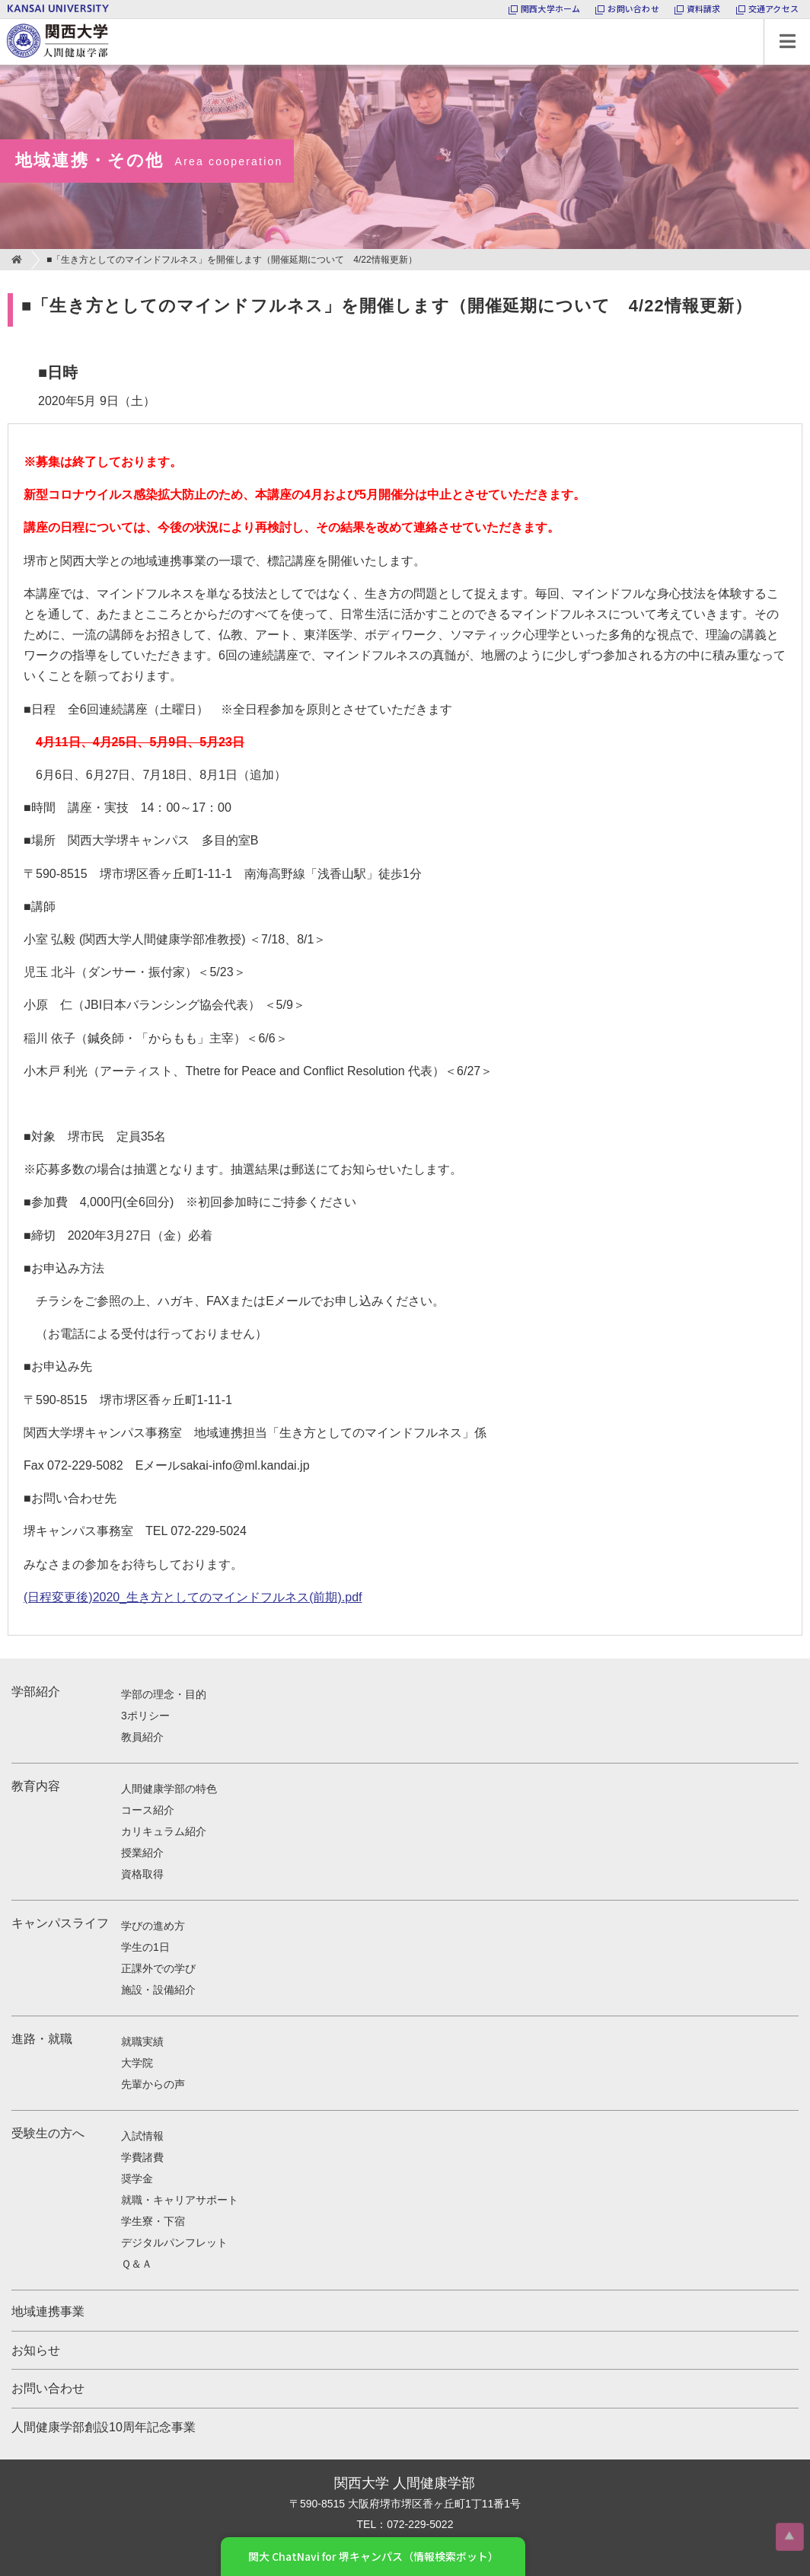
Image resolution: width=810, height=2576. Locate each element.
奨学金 (137, 2178)
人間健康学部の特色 (169, 1789)
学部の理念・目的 (163, 1694)
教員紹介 (142, 1737)
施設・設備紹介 (158, 1990)
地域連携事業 (48, 2311)
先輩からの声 (153, 2084)
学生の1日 (145, 1947)
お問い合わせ (48, 2388)
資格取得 (142, 1874)
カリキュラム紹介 (163, 1831)
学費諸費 (142, 2157)
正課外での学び (158, 1968)
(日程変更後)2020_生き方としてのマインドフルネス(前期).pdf (193, 1597)
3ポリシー (145, 1715)
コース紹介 (147, 1810)
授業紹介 (142, 1853)
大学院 (137, 2063)
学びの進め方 (153, 1926)
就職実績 (142, 2041)
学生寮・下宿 (153, 2221)
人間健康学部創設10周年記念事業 (103, 2427)
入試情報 (142, 2136)
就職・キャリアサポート (179, 2200)
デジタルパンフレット (174, 2242)
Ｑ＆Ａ (136, 2264)
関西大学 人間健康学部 (4, 19)
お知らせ (35, 2350)
